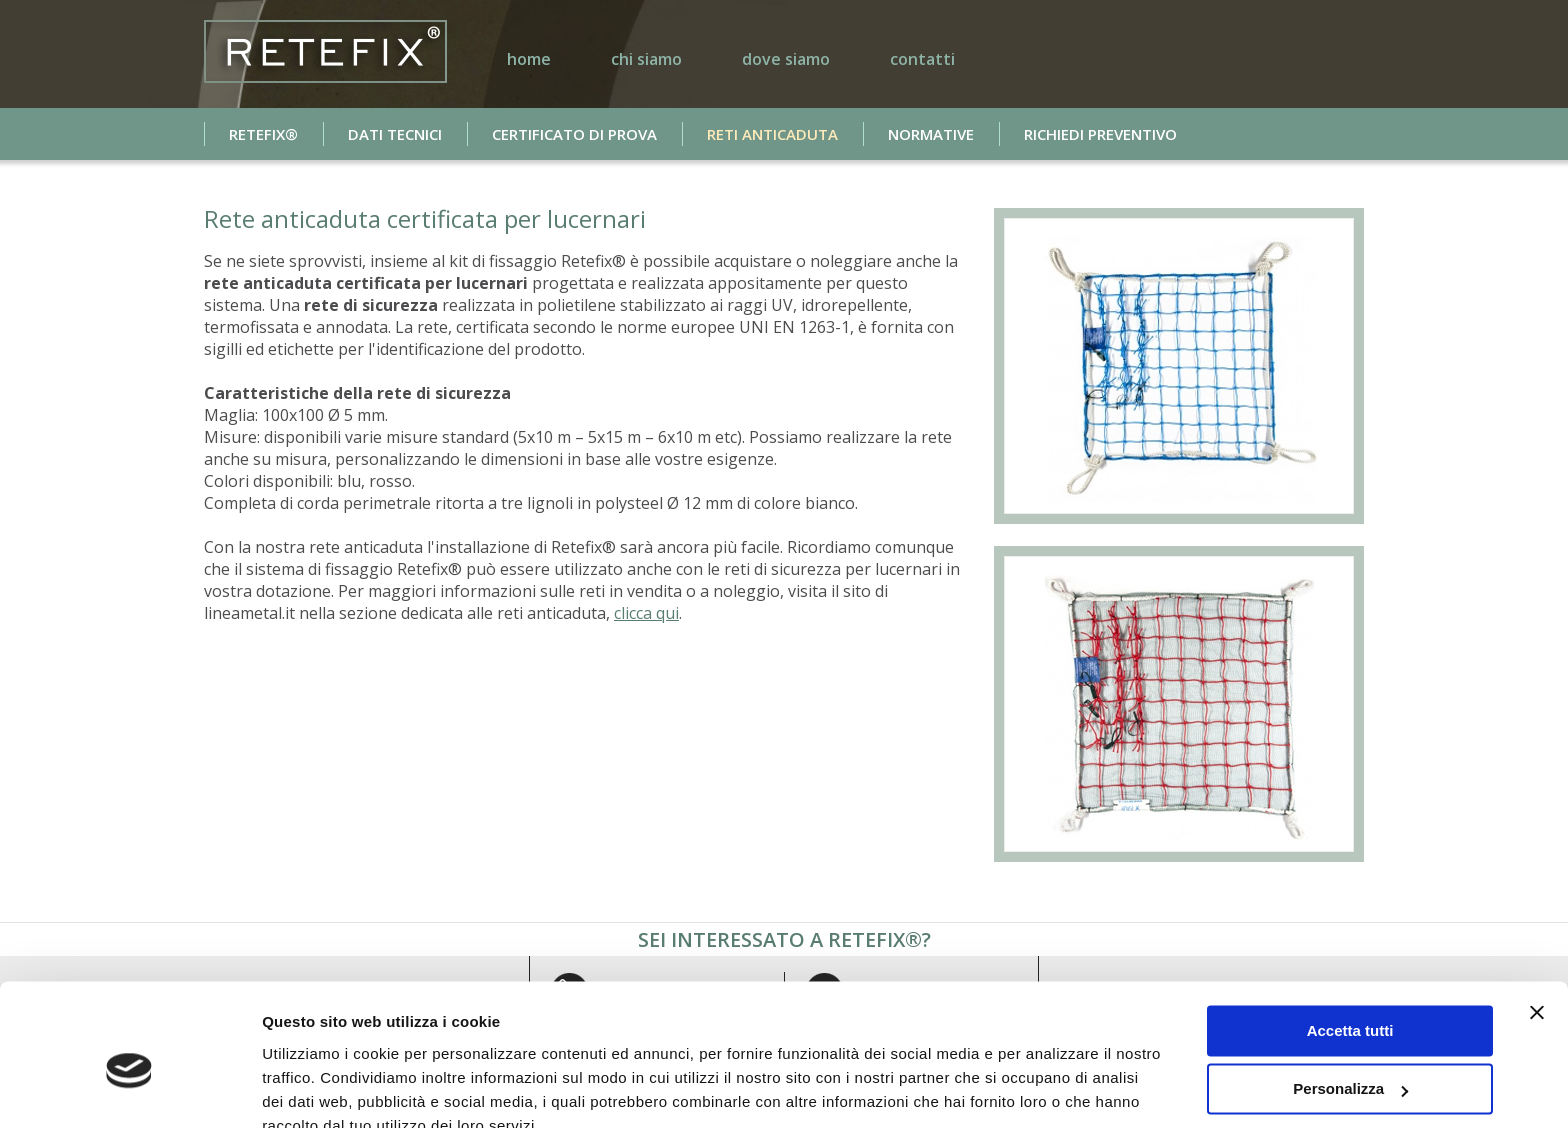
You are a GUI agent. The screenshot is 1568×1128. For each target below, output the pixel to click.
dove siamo (786, 59)
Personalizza (1350, 996)
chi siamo (646, 59)
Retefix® (263, 134)
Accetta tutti (1350, 938)
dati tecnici (395, 134)
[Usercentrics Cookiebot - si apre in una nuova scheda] (129, 1089)
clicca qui (646, 613)
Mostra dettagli (316, 1088)
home (529, 59)
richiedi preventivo (1100, 134)
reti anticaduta (772, 134)
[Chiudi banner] (1537, 920)
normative (931, 134)
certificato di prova (574, 134)
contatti (922, 59)
